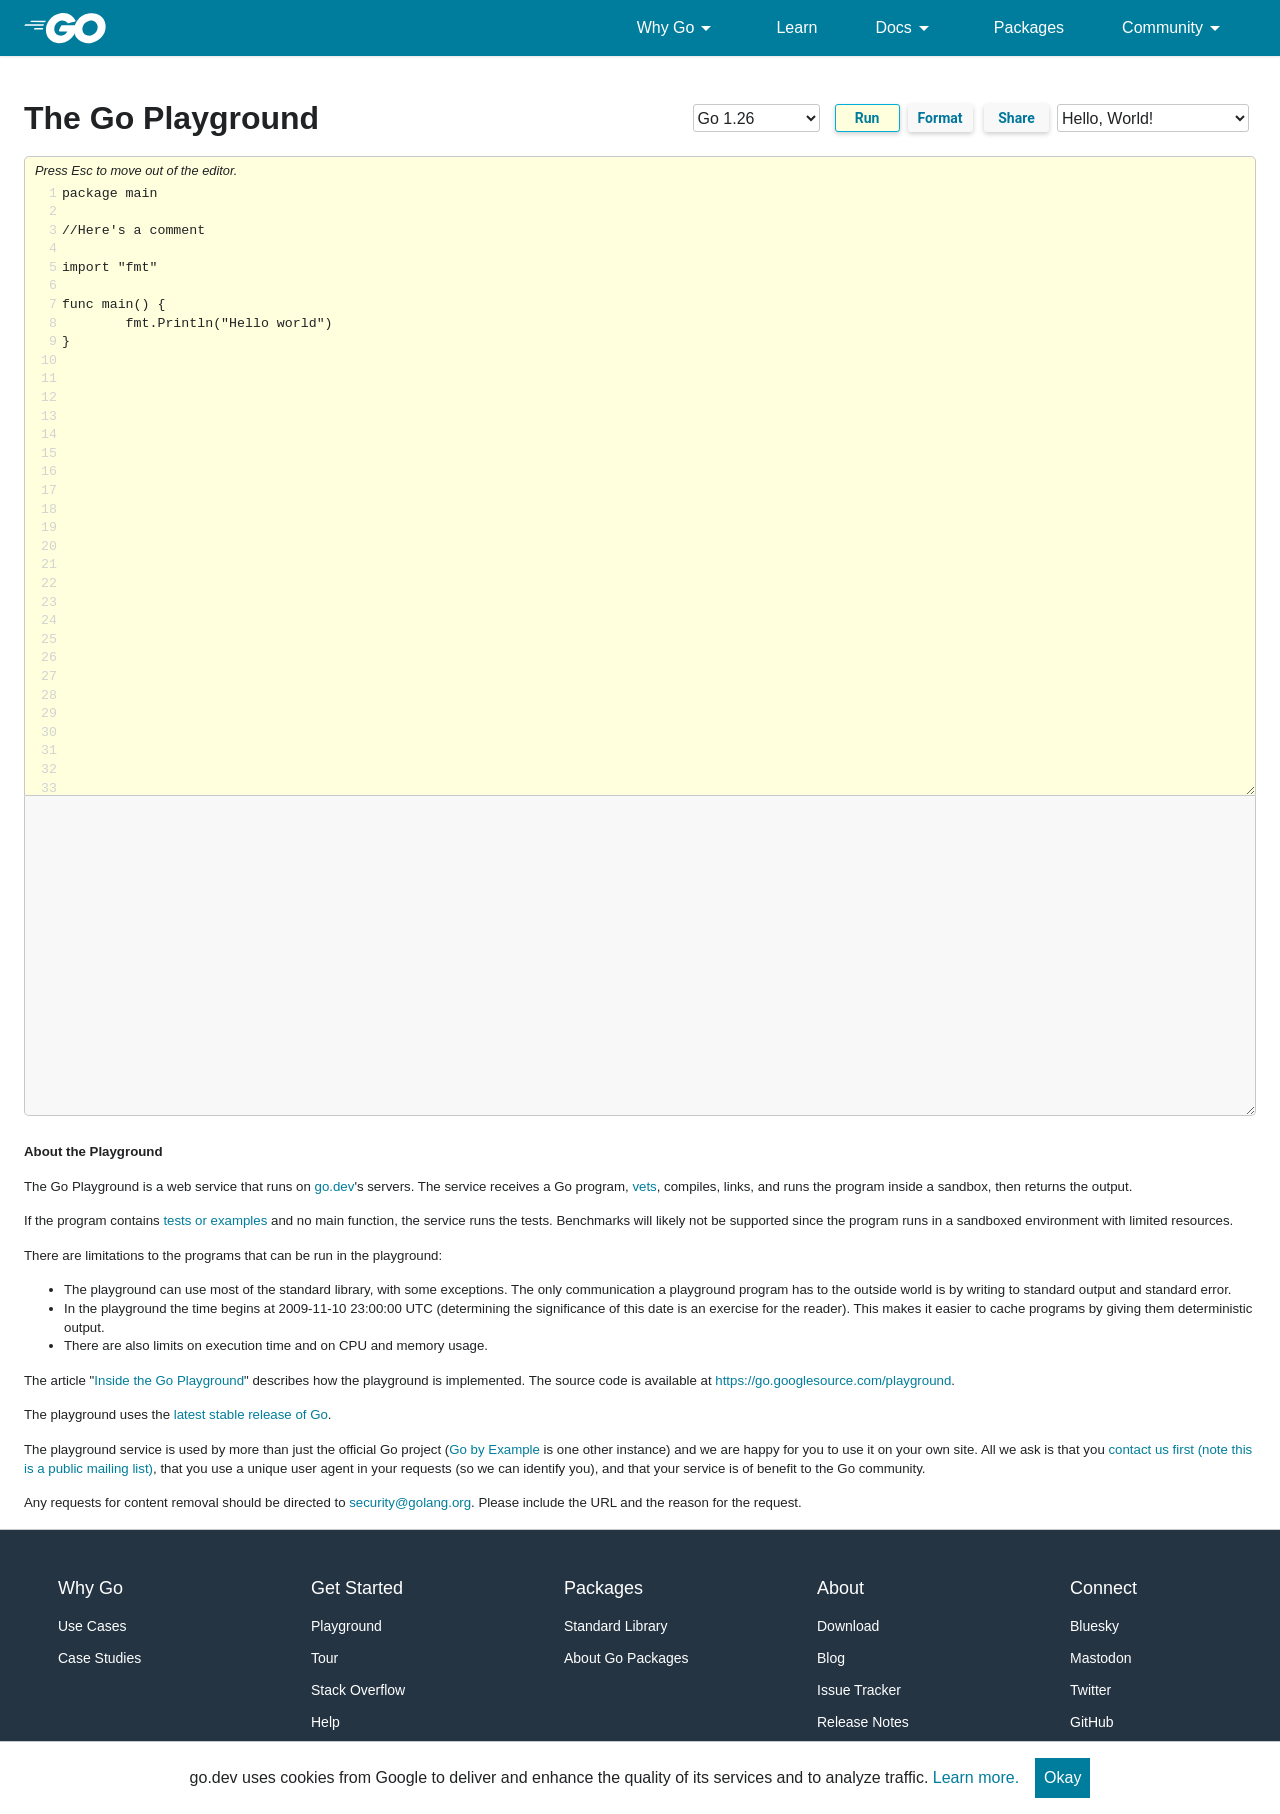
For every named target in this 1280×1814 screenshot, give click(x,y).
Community (1174, 28)
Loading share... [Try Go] (658, 490)
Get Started (357, 1588)
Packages (1029, 27)
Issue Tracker (859, 1690)
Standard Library (616, 1626)
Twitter (1090, 1690)
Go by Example (494, 1449)
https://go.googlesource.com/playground (833, 1380)
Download (848, 1626)
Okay (1062, 1777)
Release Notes (863, 1722)
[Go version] (756, 118)
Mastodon (1100, 1658)
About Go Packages (626, 1658)
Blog (831, 1658)
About (840, 1588)
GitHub (1092, 1722)
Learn (796, 27)
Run (867, 118)
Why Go (678, 28)
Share (1016, 118)
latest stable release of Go (251, 1414)
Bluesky (1094, 1626)
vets (644, 1186)
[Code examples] (1153, 118)
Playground (346, 1626)
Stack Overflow (358, 1690)
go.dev (335, 1186)
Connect (1103, 1588)
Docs (905, 28)
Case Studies (99, 1658)
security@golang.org (410, 1502)
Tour (324, 1658)
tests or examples (215, 1220)
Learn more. (976, 1777)
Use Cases (92, 1626)
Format (940, 118)
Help (325, 1722)
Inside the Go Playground (169, 1380)
